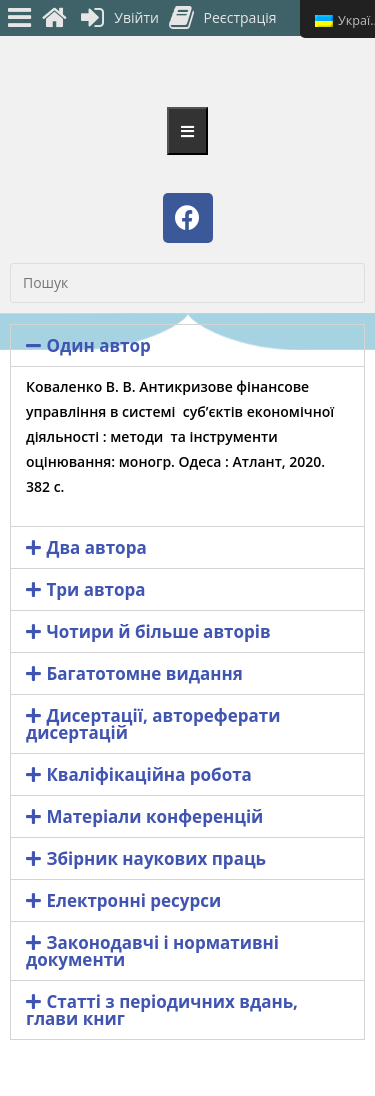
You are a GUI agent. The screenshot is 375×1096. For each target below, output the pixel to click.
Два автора (96, 547)
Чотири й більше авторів (158, 631)
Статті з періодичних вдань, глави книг (162, 1010)
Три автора (95, 589)
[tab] (187, 345)
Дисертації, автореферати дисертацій (153, 724)
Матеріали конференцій (154, 816)
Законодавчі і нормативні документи (152, 951)
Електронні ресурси (133, 900)
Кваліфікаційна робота (148, 774)
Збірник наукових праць (156, 858)
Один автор (98, 345)
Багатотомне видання (144, 673)
